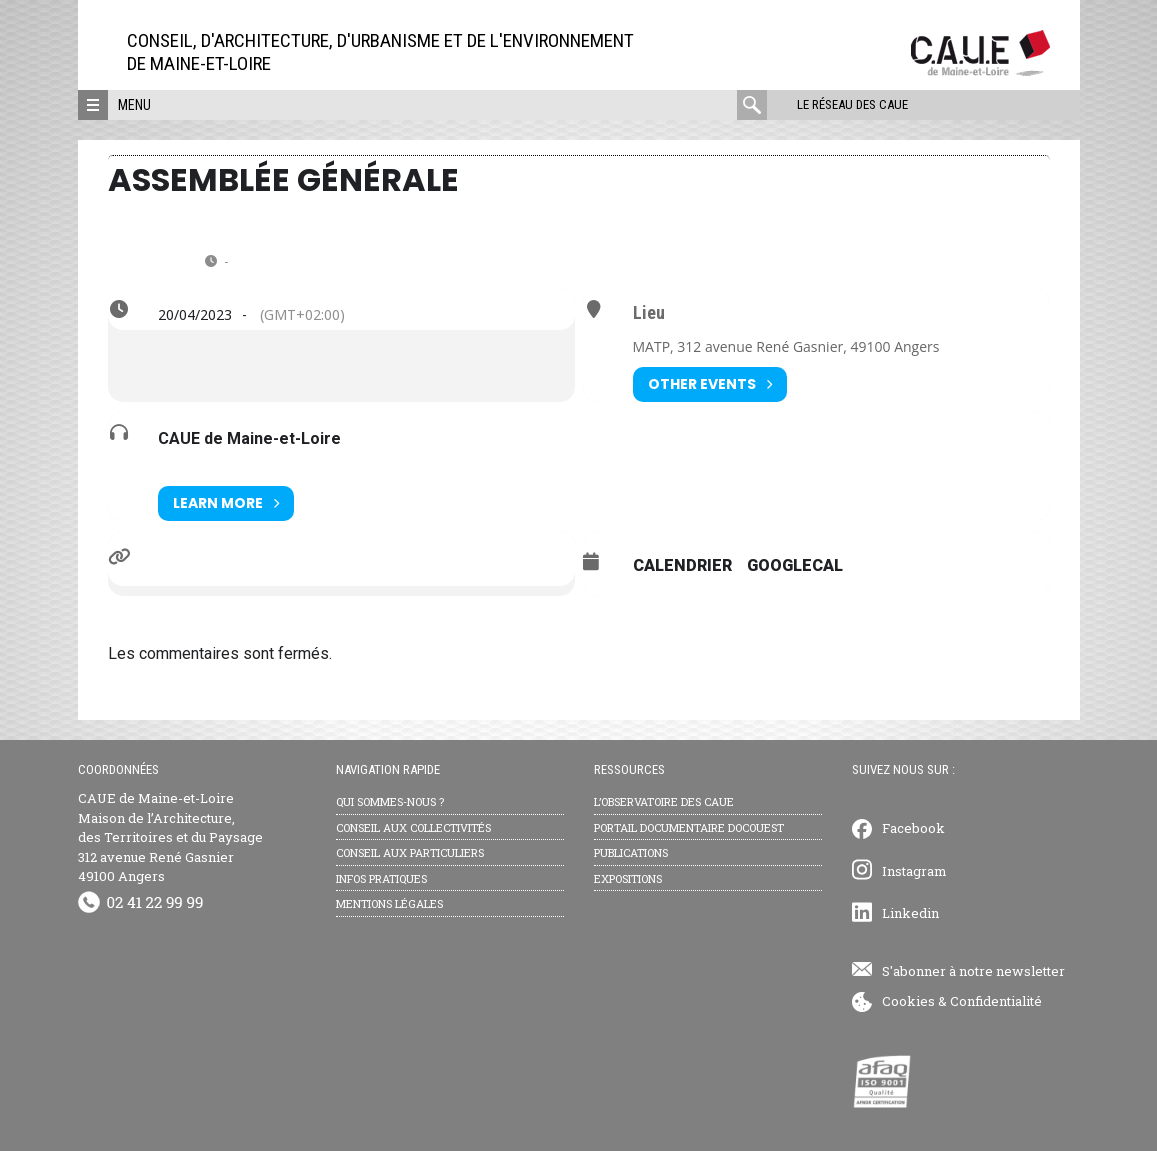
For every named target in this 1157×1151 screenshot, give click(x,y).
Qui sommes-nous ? (390, 801)
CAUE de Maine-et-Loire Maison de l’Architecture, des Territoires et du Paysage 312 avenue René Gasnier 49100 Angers (170, 837)
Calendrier (682, 565)
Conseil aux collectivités (413, 827)
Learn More (226, 503)
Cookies (908, 1001)
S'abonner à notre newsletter (973, 971)
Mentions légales (389, 903)
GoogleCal (795, 565)
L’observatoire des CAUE (664, 801)
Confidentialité (996, 1001)
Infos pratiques (381, 878)
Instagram (914, 871)
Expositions (628, 878)
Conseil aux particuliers (410, 852)
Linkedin (910, 913)
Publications (631, 852)
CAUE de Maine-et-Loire (249, 438)
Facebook (913, 828)
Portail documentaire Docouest (689, 827)
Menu (134, 105)
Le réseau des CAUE (852, 104)
